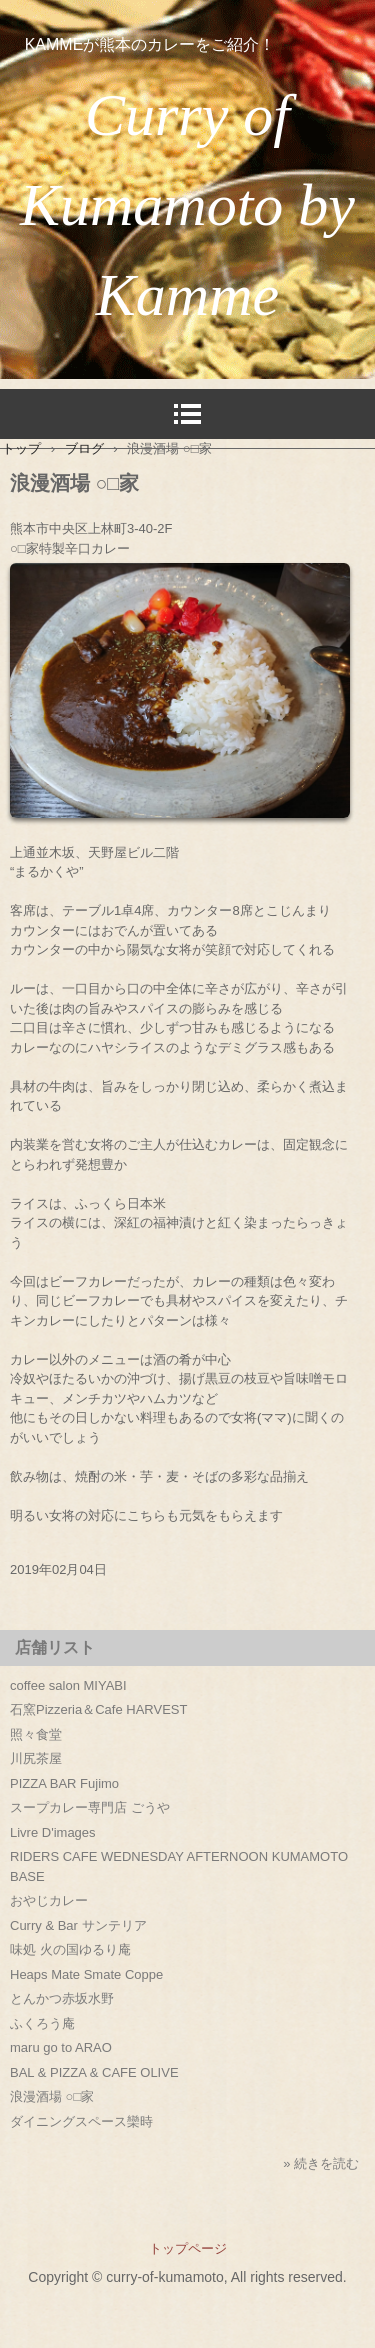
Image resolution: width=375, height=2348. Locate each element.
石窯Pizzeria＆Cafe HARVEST (98, 1709)
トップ (21, 448)
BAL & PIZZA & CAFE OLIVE (94, 2072)
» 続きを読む (321, 2163)
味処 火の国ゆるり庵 (70, 1949)
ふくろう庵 (42, 2023)
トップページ (188, 2248)
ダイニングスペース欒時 (81, 2121)
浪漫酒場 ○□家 (52, 2096)
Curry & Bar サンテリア (78, 1925)
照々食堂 (36, 1734)
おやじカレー (49, 1900)
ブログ (84, 448)
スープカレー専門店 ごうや (90, 1807)
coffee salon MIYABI (68, 1685)
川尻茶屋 (36, 1758)
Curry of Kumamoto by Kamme (187, 205)
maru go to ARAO (61, 2047)
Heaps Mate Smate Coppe (86, 1974)
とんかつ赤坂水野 (62, 1998)
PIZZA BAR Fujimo (64, 1783)
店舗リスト (55, 1647)
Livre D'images (53, 1832)
